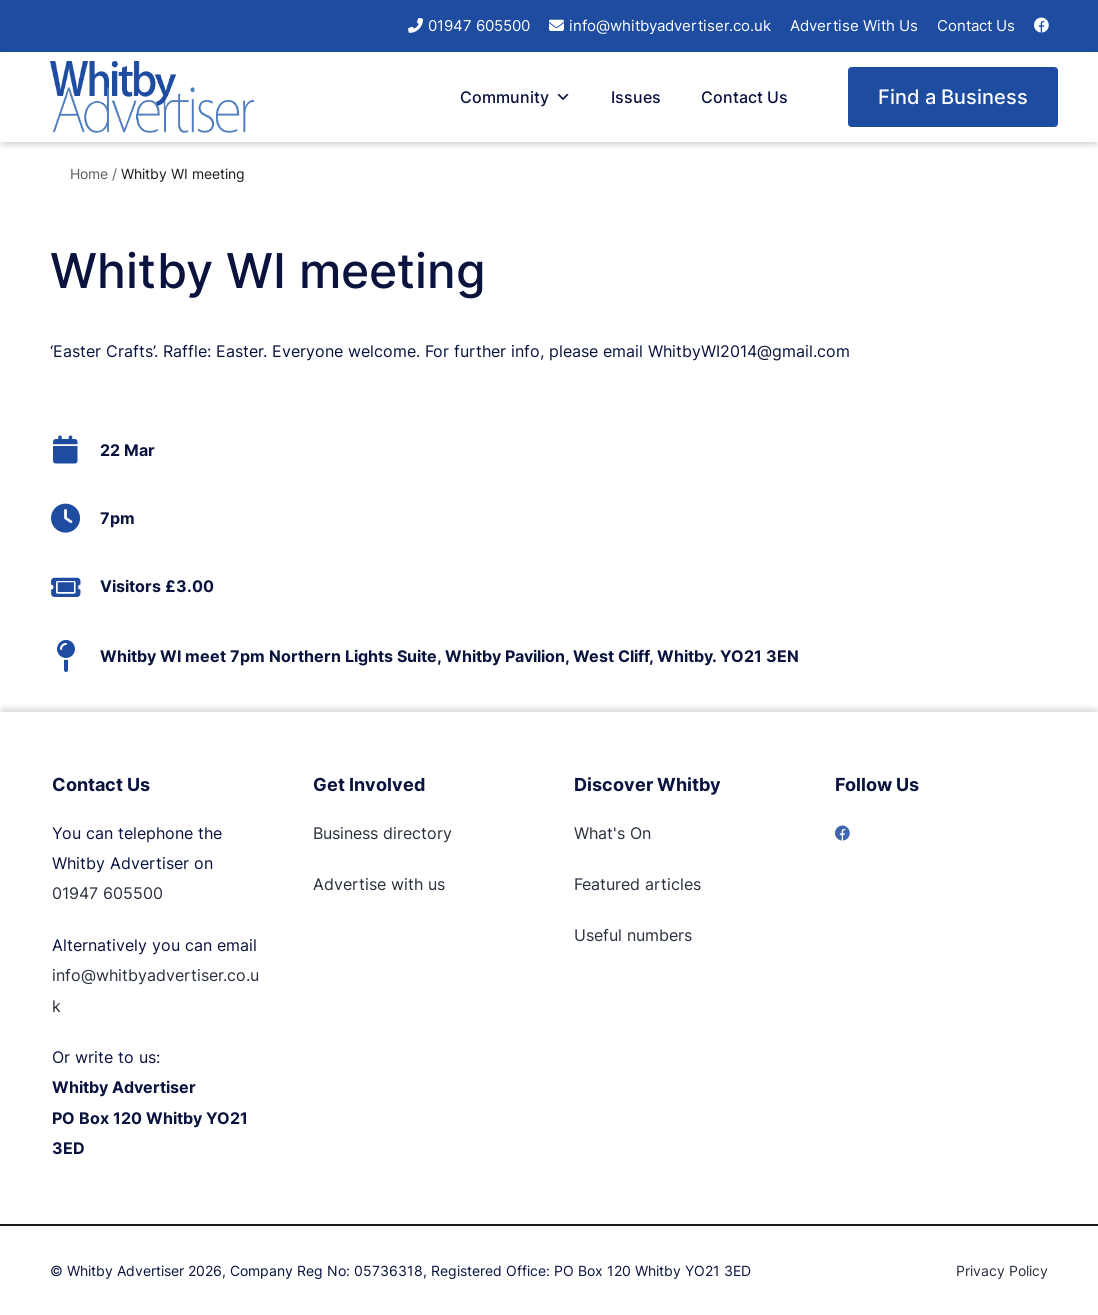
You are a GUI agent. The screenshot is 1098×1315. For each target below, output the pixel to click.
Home (89, 173)
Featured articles (637, 884)
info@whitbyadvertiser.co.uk (670, 25)
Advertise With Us (854, 25)
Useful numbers (633, 935)
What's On (612, 833)
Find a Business (953, 97)
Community (515, 97)
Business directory (382, 833)
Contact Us (976, 25)
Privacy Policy (1002, 1270)
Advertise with (368, 884)
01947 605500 (479, 25)
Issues (636, 97)
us (434, 884)
